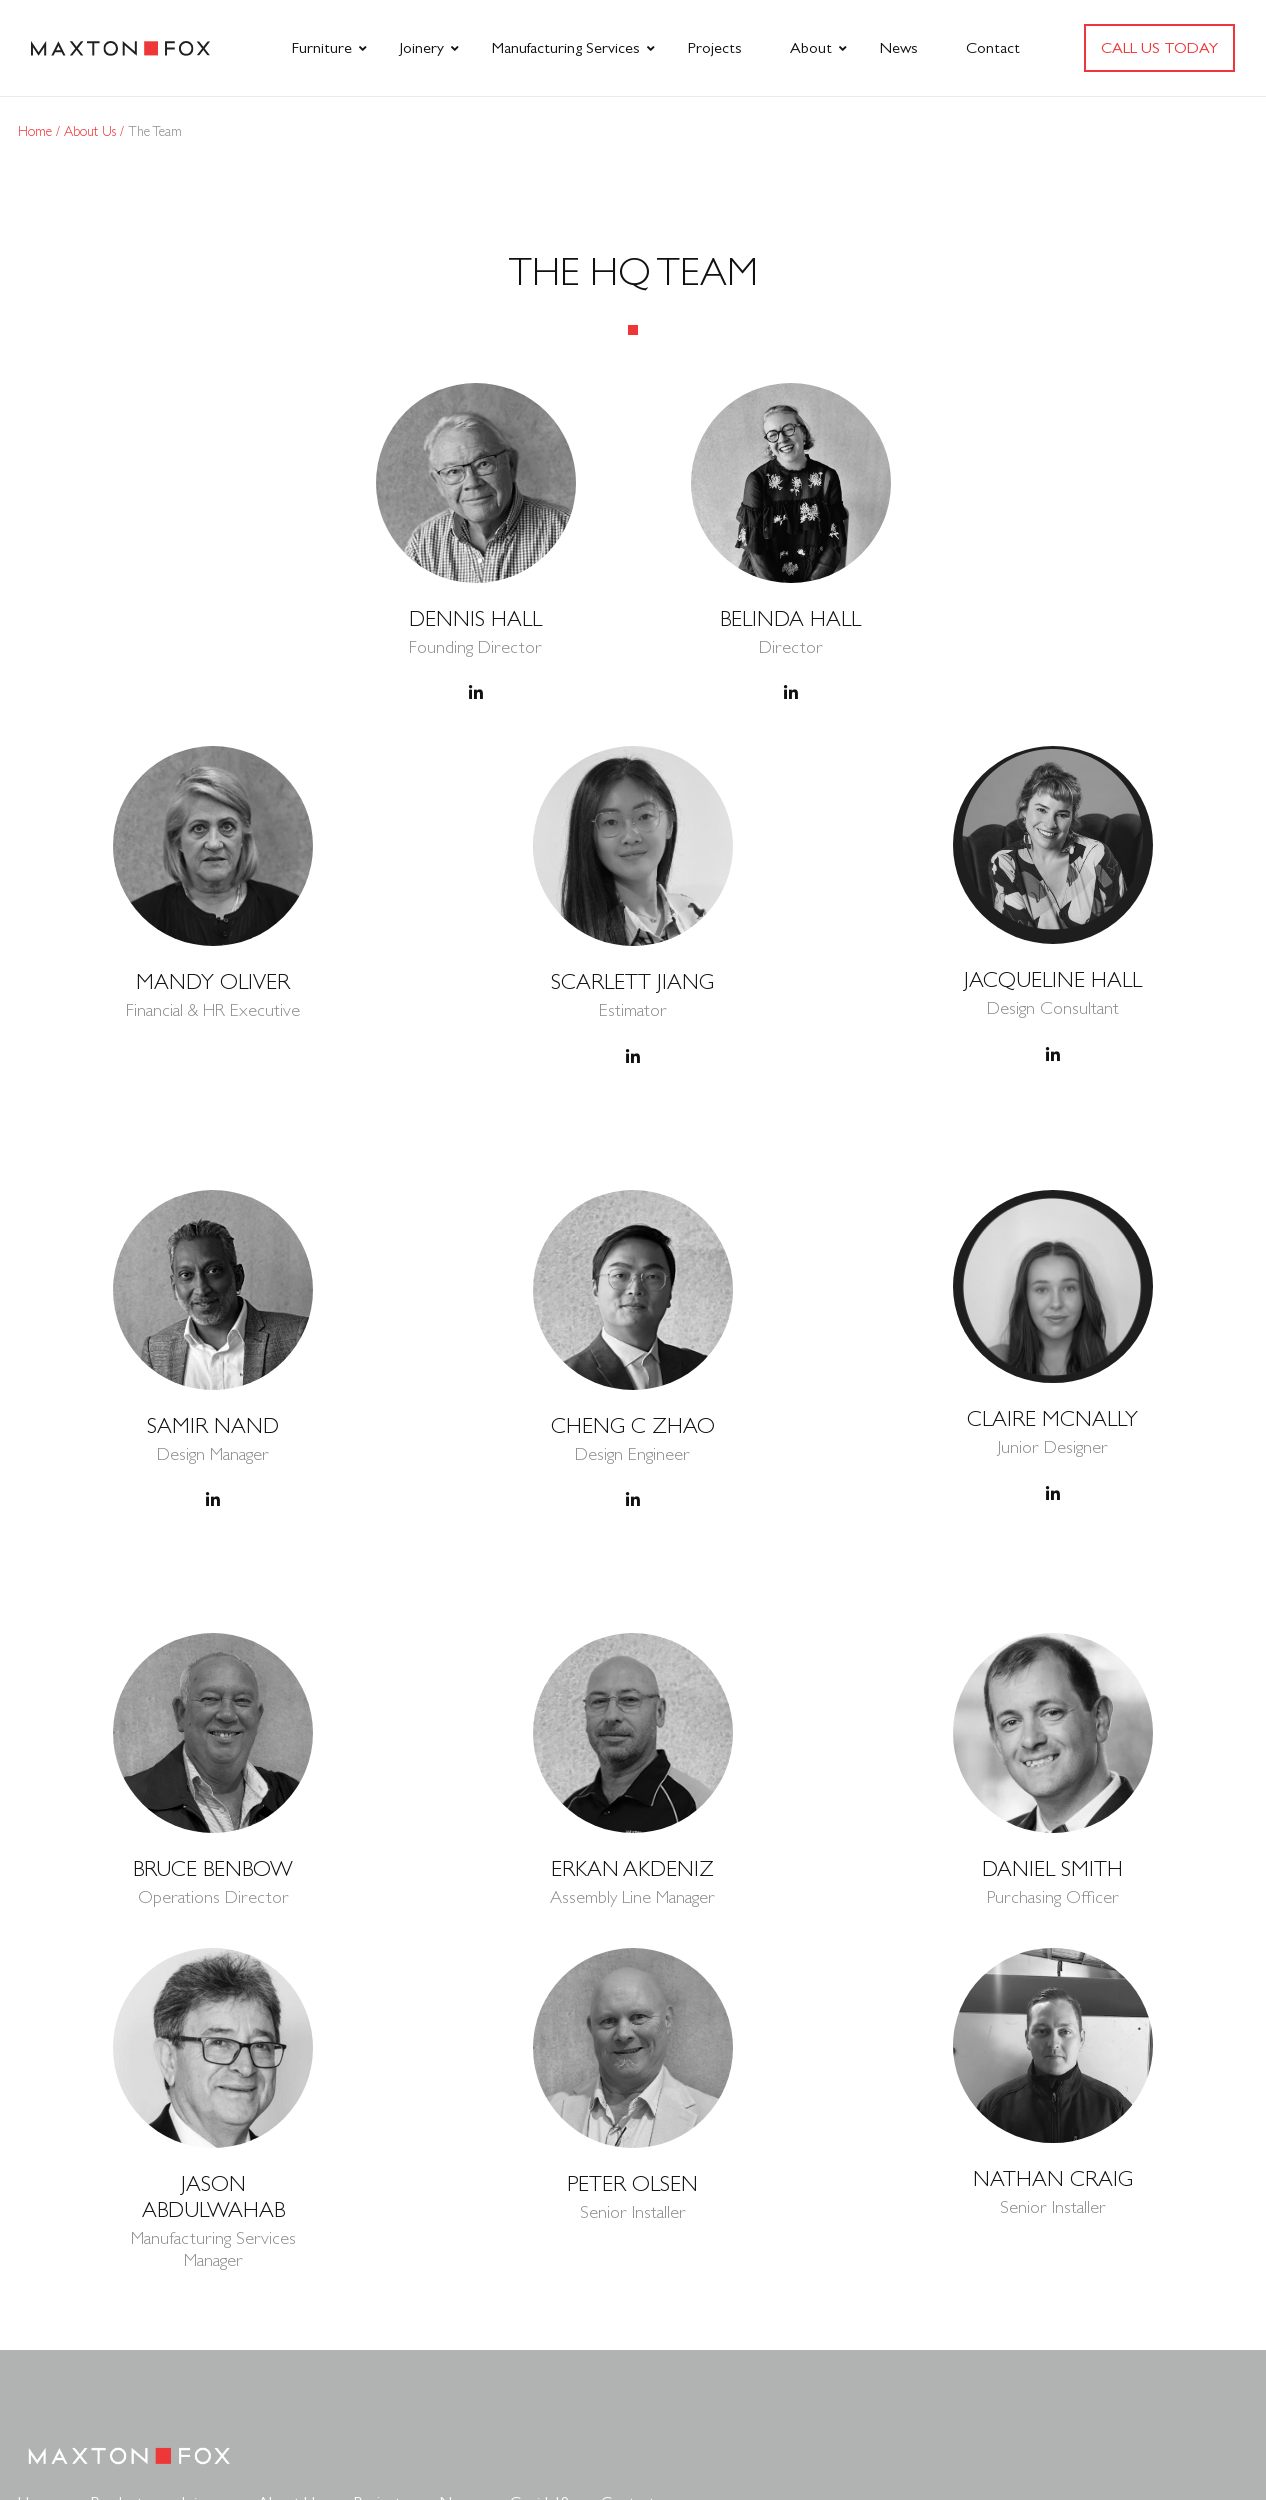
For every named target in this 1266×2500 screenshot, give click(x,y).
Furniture (322, 47)
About (811, 47)
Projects (715, 47)
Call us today (1159, 47)
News (899, 47)
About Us (92, 131)
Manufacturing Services (566, 47)
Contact (993, 47)
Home (37, 131)
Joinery (422, 47)
